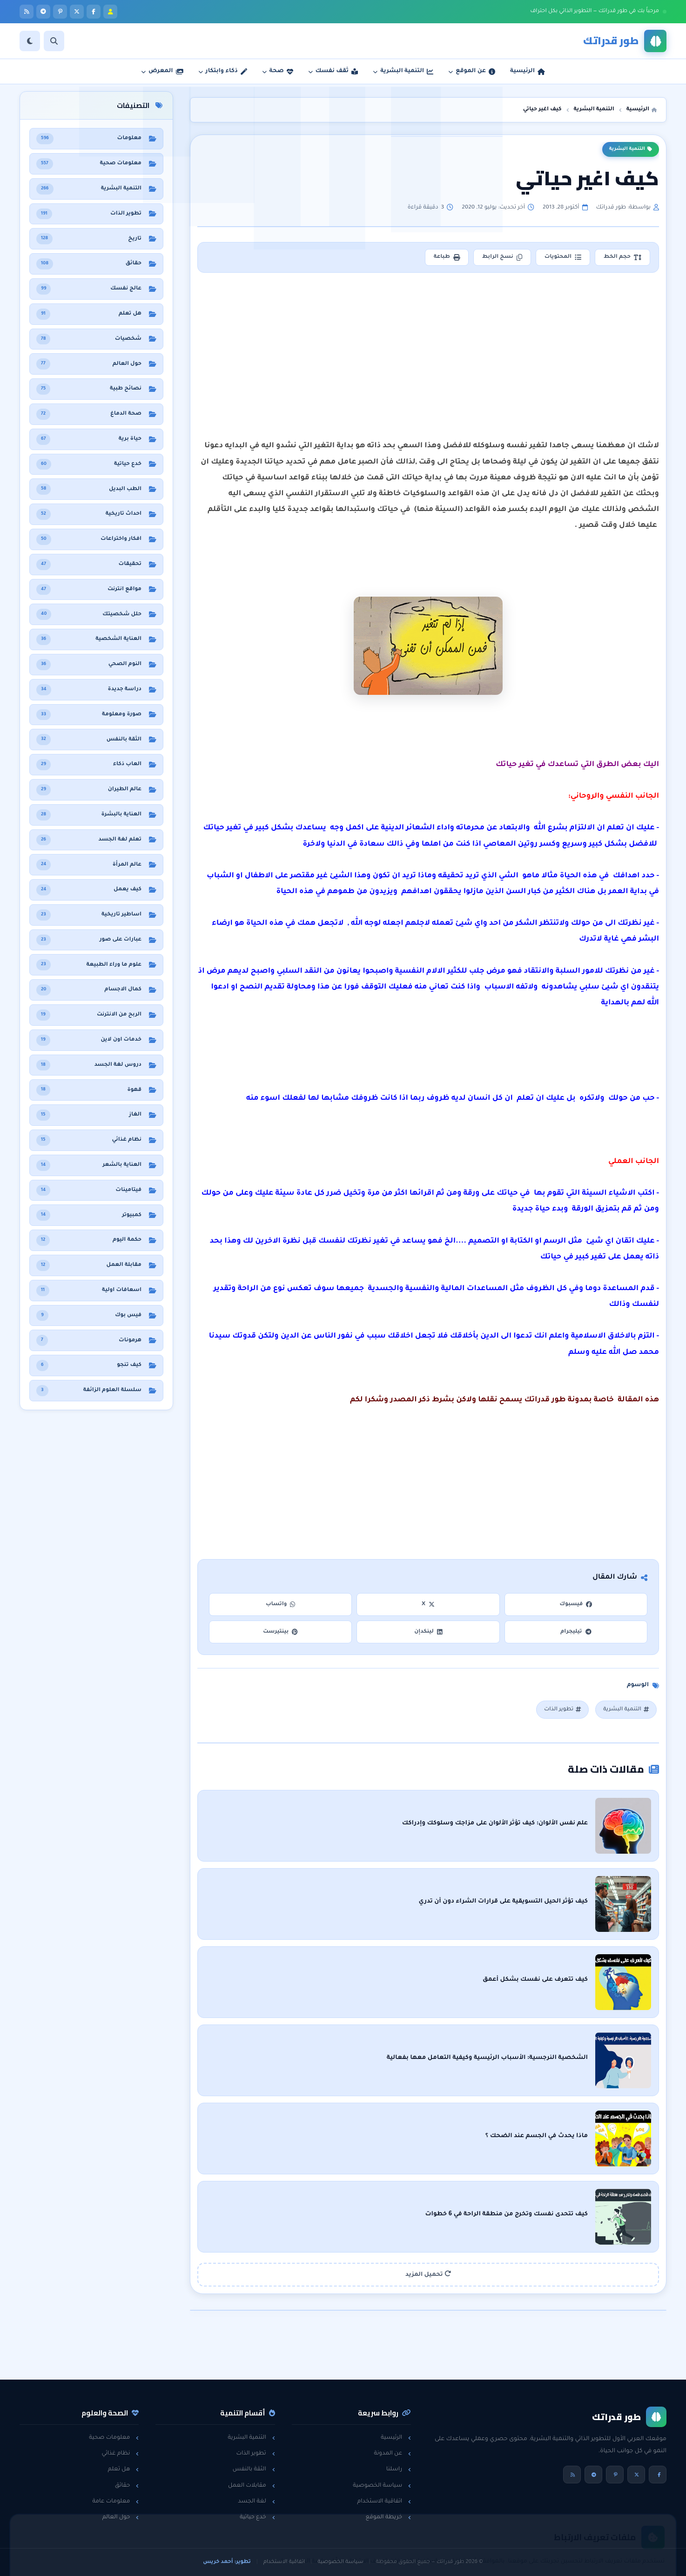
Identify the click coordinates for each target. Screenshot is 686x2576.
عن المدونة (392, 2453)
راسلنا (398, 2469)
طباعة (447, 257)
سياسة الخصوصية (382, 2485)
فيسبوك (575, 1604)
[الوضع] (30, 41)
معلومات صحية (114, 2438)
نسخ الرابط (502, 257)
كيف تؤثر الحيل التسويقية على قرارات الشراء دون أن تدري (503, 1901)
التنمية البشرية (630, 149)
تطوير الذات (562, 1710)
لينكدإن (428, 1632)
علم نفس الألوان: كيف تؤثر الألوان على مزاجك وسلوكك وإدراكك (495, 1823)
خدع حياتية (257, 2517)
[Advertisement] (428, 348)
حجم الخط (622, 257)
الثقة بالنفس (254, 2469)
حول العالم (120, 2517)
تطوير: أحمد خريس (227, 2562)
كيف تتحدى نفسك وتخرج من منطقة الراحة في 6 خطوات (506, 2214)
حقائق (127, 2485)
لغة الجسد (256, 2501)
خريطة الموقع (388, 2517)
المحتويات (563, 257)
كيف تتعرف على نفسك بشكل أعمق (535, 1980)
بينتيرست (280, 1632)
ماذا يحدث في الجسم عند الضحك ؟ (536, 2136)
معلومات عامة (115, 2501)
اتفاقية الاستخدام (384, 2501)
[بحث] (54, 41)
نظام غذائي (120, 2453)
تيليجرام (575, 1632)
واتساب (281, 1604)
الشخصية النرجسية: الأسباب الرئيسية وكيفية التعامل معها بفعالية (487, 2058)
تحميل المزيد (428, 2274)
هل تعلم (123, 2469)
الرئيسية (396, 2438)
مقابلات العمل (251, 2485)
